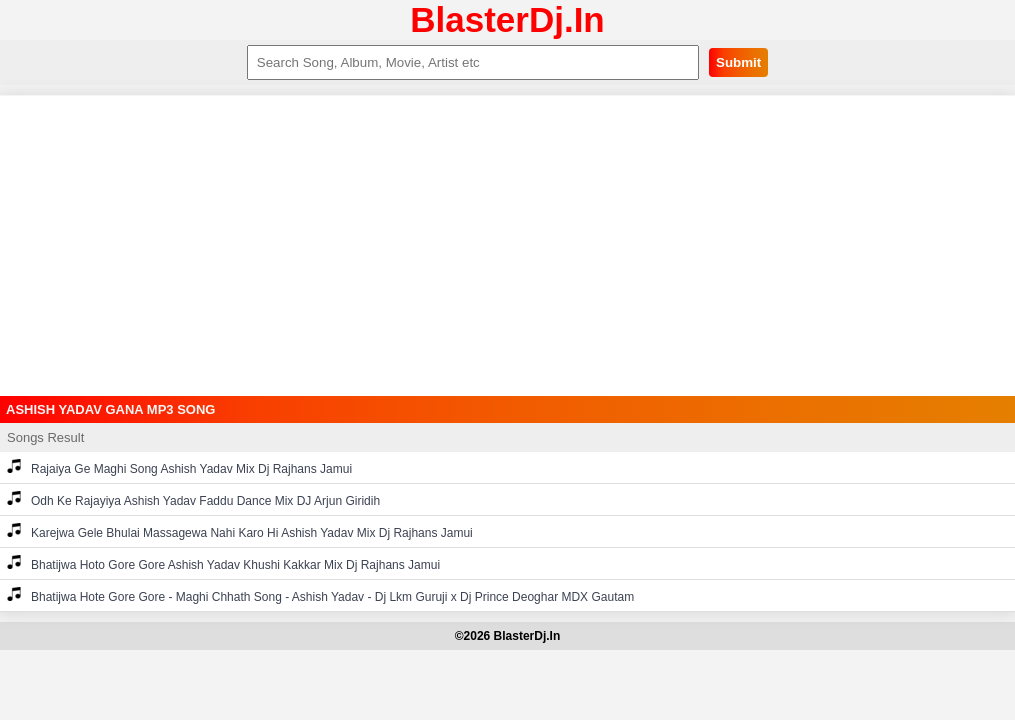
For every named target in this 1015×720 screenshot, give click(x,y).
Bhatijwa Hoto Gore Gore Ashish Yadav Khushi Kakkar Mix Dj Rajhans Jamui (223, 563)
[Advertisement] (507, 246)
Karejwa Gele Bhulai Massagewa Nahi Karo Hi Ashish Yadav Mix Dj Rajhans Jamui (240, 531)
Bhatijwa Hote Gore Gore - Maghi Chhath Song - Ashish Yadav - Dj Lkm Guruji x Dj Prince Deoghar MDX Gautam (320, 595)
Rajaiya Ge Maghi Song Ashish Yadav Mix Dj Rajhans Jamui (179, 467)
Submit (738, 62)
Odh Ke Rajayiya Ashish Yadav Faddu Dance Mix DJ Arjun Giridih (193, 499)
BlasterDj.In (507, 19)
